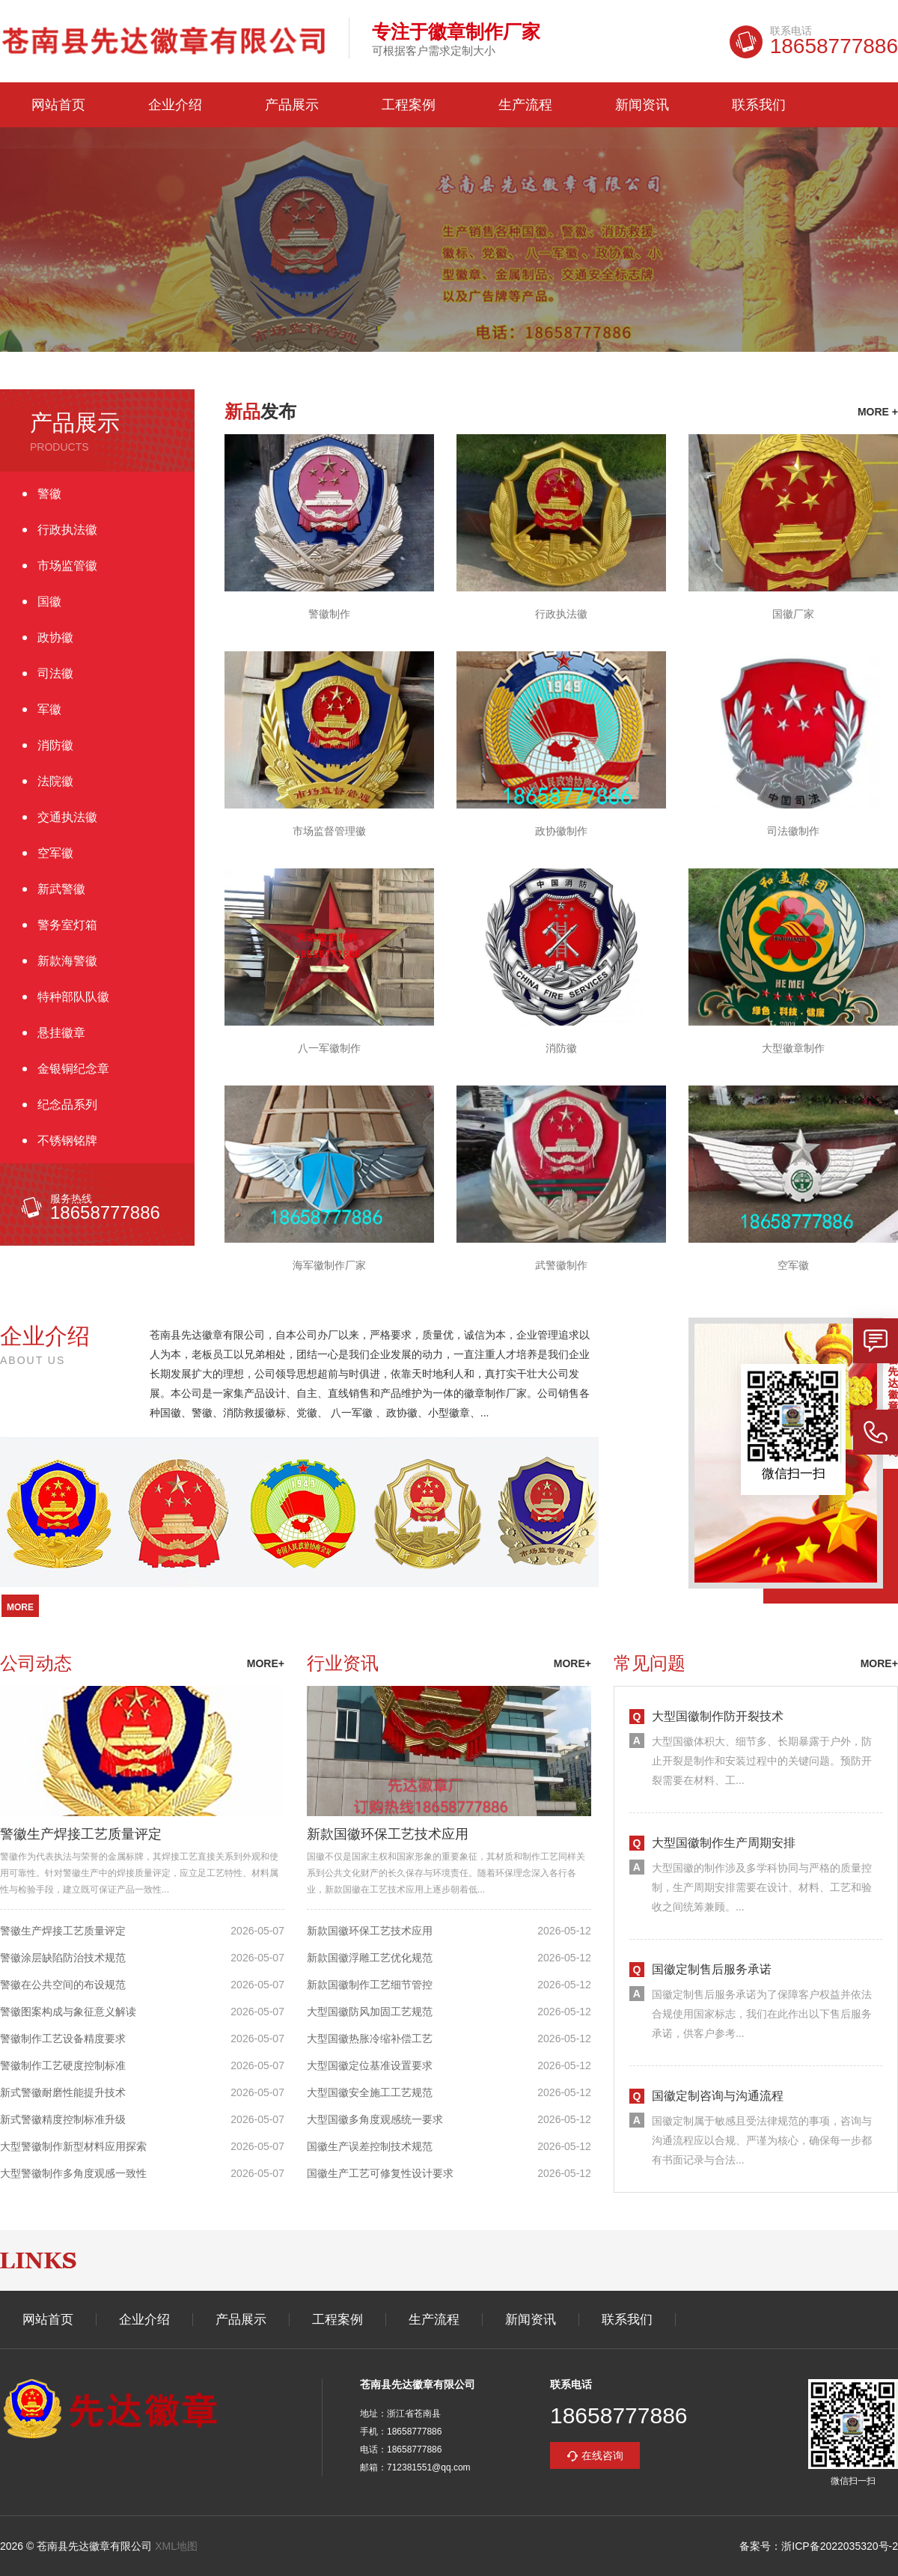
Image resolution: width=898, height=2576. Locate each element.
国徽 (49, 601)
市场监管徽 (67, 565)
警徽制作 (329, 614)
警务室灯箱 (67, 925)
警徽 (49, 493)
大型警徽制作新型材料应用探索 (73, 2146)
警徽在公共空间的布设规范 (63, 1985)
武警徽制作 (561, 1265)
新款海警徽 (67, 960)
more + (878, 412)
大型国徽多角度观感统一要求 (375, 2119)
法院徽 (55, 781)
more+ (265, 1663)
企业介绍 (175, 105)
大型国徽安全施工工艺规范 (370, 2092)
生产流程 (525, 105)
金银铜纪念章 (73, 1068)
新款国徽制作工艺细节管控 (370, 1985)
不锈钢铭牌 (67, 1140)
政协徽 (55, 637)
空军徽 (55, 853)
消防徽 (55, 745)
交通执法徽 (67, 817)
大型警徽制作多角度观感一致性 (73, 2173)
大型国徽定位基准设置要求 (370, 2065)
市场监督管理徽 (329, 831)
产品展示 (292, 105)
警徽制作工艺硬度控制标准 (63, 2065)
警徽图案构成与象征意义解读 (68, 2012)
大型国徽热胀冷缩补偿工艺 (370, 2038)
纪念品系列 (67, 1104)
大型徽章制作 (793, 1048)
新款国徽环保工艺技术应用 (387, 1834)
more (20, 1607)
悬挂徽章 (61, 1032)
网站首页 (58, 105)
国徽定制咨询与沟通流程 (718, 2095)
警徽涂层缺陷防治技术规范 (63, 1958)
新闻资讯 (642, 105)
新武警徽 (61, 889)
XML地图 (176, 2546)
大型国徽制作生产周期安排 (723, 1842)
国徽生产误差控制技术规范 (370, 2146)
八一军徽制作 (329, 1048)
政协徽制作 (561, 831)
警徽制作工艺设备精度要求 (63, 2038)
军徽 (49, 709)
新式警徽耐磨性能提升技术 (63, 2092)
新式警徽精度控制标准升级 (63, 2119)
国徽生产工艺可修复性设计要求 (380, 2173)
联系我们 (759, 105)
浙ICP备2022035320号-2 (839, 2546)
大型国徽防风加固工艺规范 (370, 2012)
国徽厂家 (793, 614)
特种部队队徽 (73, 996)
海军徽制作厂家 (329, 1265)
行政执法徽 (67, 529)
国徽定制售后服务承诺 (712, 1969)
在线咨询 (602, 2455)
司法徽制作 (793, 831)
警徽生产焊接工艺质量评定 (81, 1834)
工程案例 (409, 105)
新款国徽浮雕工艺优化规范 (370, 1958)
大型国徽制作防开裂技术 (718, 1716)
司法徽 (55, 673)
